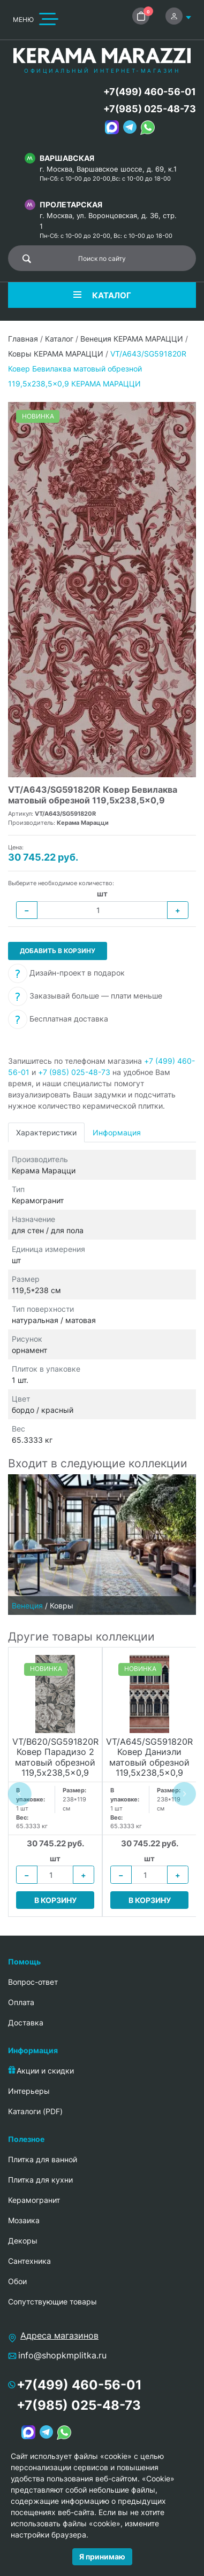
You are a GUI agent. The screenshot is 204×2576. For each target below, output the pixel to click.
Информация (117, 1132)
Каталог (59, 338)
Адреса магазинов (59, 2335)
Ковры (61, 1605)
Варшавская (67, 158)
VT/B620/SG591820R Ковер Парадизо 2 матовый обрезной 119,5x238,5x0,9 (55, 1757)
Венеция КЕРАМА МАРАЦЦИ (131, 338)
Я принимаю (102, 2556)
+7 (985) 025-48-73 (74, 1072)
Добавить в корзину (57, 951)
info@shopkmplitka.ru (62, 2355)
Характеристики (46, 1132)
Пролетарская (71, 204)
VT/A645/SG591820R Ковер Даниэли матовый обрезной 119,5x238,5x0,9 (149, 1757)
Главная (23, 338)
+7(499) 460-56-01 (149, 91)
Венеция (27, 1605)
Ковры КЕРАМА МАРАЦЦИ (55, 353)
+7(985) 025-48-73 (149, 108)
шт (102, 893)
